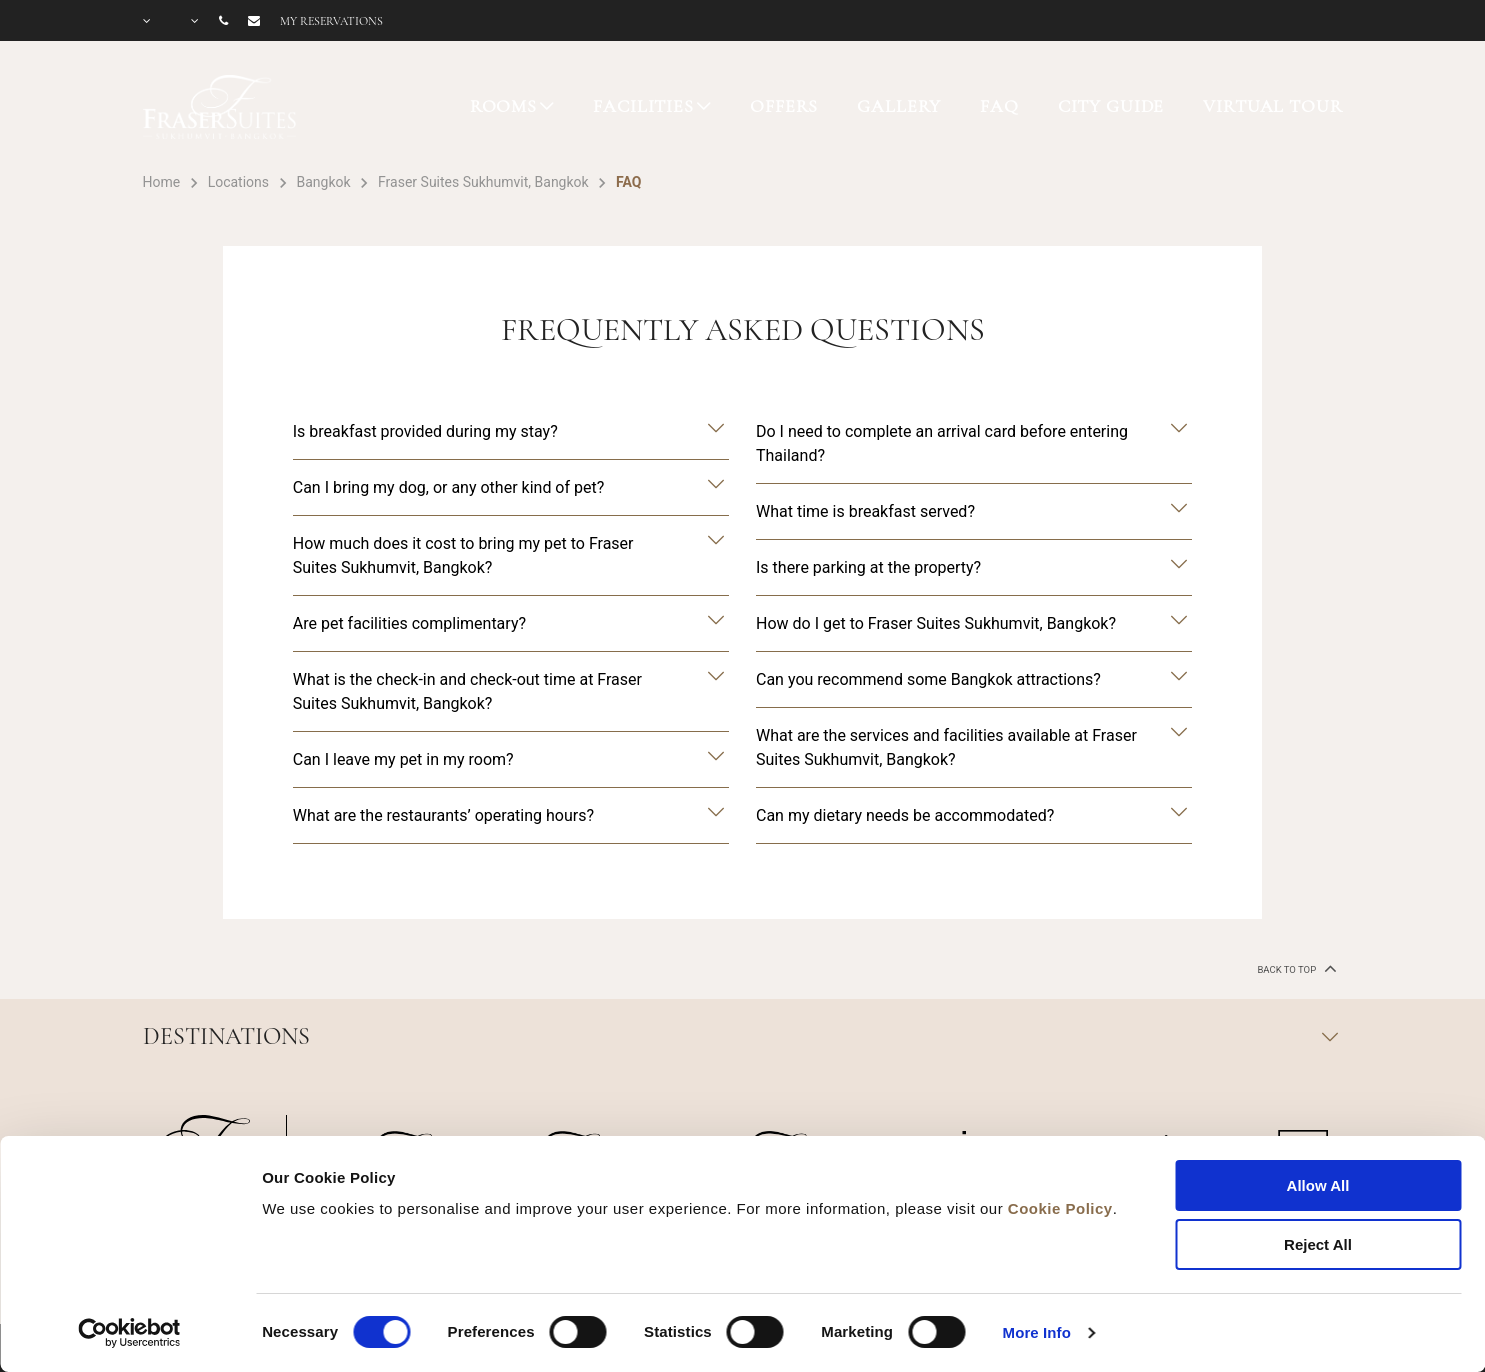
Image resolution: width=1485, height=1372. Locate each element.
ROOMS (503, 106)
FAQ (999, 106)
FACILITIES (643, 106)
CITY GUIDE (1111, 106)
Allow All (1318, 1185)
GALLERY (899, 106)
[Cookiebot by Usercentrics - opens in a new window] (129, 1333)
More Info (1037, 1332)
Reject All (1318, 1244)
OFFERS (784, 106)
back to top (1294, 968)
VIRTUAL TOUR (1272, 106)
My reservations (331, 21)
